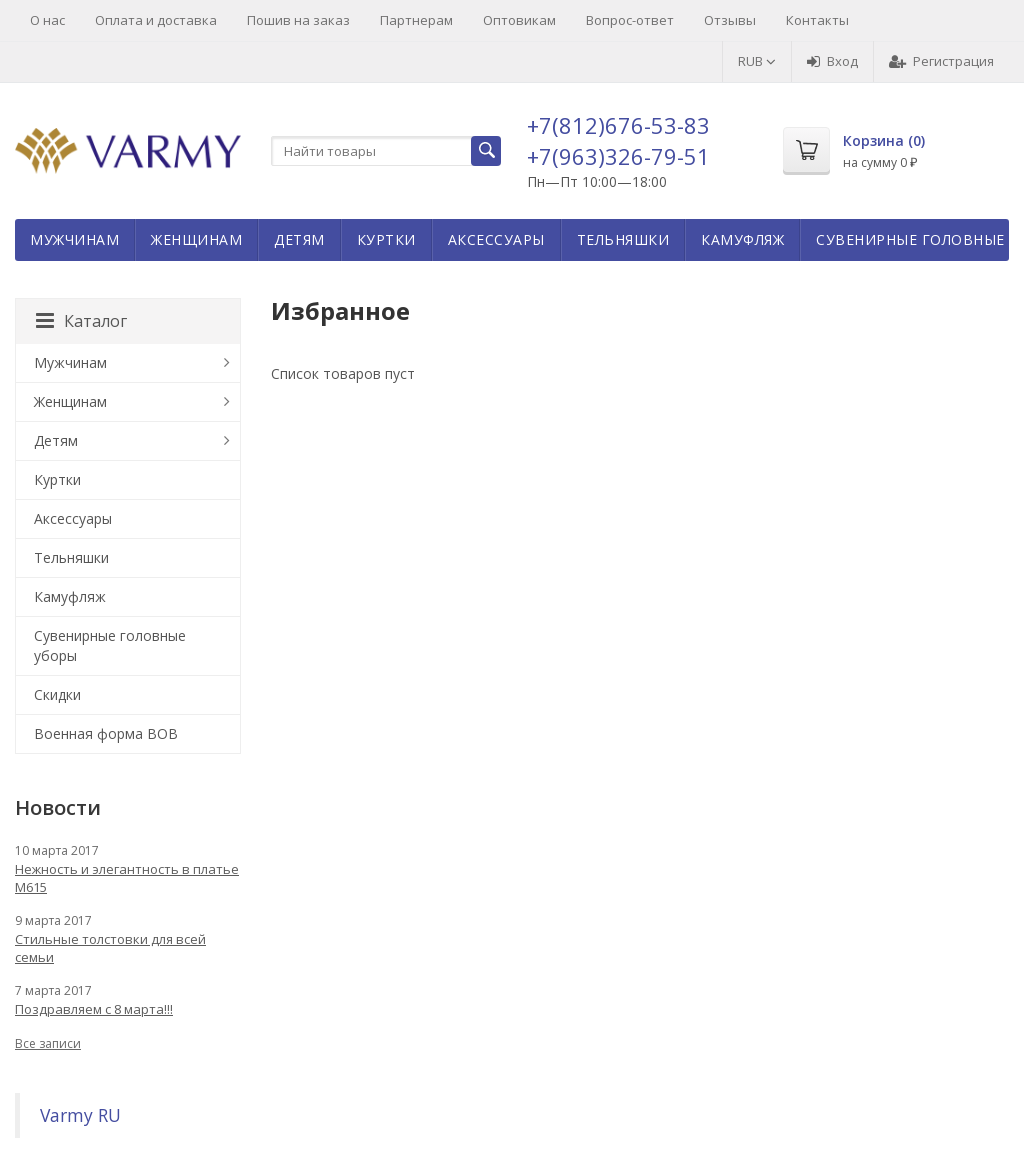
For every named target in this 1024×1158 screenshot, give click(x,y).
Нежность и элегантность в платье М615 (127, 878)
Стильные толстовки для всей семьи (110, 948)
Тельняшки (623, 239)
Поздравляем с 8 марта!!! (94, 1009)
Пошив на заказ (298, 20)
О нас (47, 20)
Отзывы (730, 20)
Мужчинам (74, 239)
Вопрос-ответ (630, 20)
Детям (299, 239)
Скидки (57, 694)
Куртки (386, 239)
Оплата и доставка (156, 20)
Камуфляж (742, 239)
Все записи (48, 1043)
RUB (757, 61)
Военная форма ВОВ (106, 733)
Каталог (81, 321)
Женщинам (196, 239)
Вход (832, 61)
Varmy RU (80, 1115)
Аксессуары (496, 239)
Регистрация (941, 61)
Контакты (817, 20)
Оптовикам (519, 20)
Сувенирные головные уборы (110, 645)
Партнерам (416, 20)
